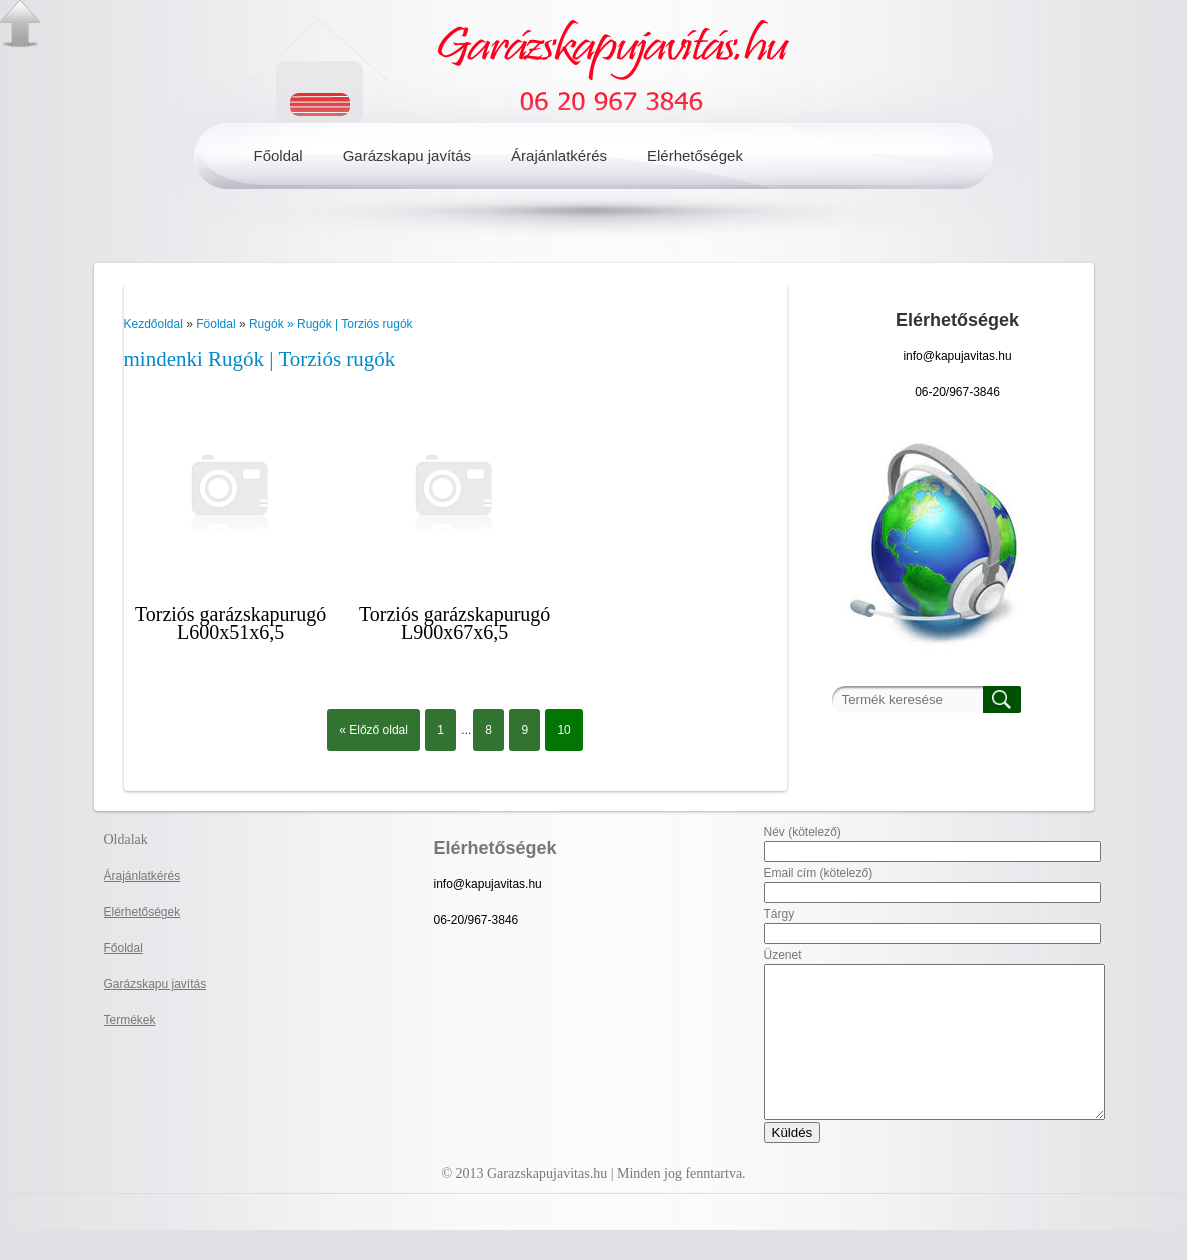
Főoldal (278, 155)
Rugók (268, 324)
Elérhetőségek (695, 155)
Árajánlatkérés (559, 155)
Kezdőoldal (153, 324)
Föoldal (215, 324)
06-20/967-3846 (957, 392)
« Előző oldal (373, 730)
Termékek (130, 1020)
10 (563, 730)
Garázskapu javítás (407, 155)
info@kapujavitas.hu (957, 356)
